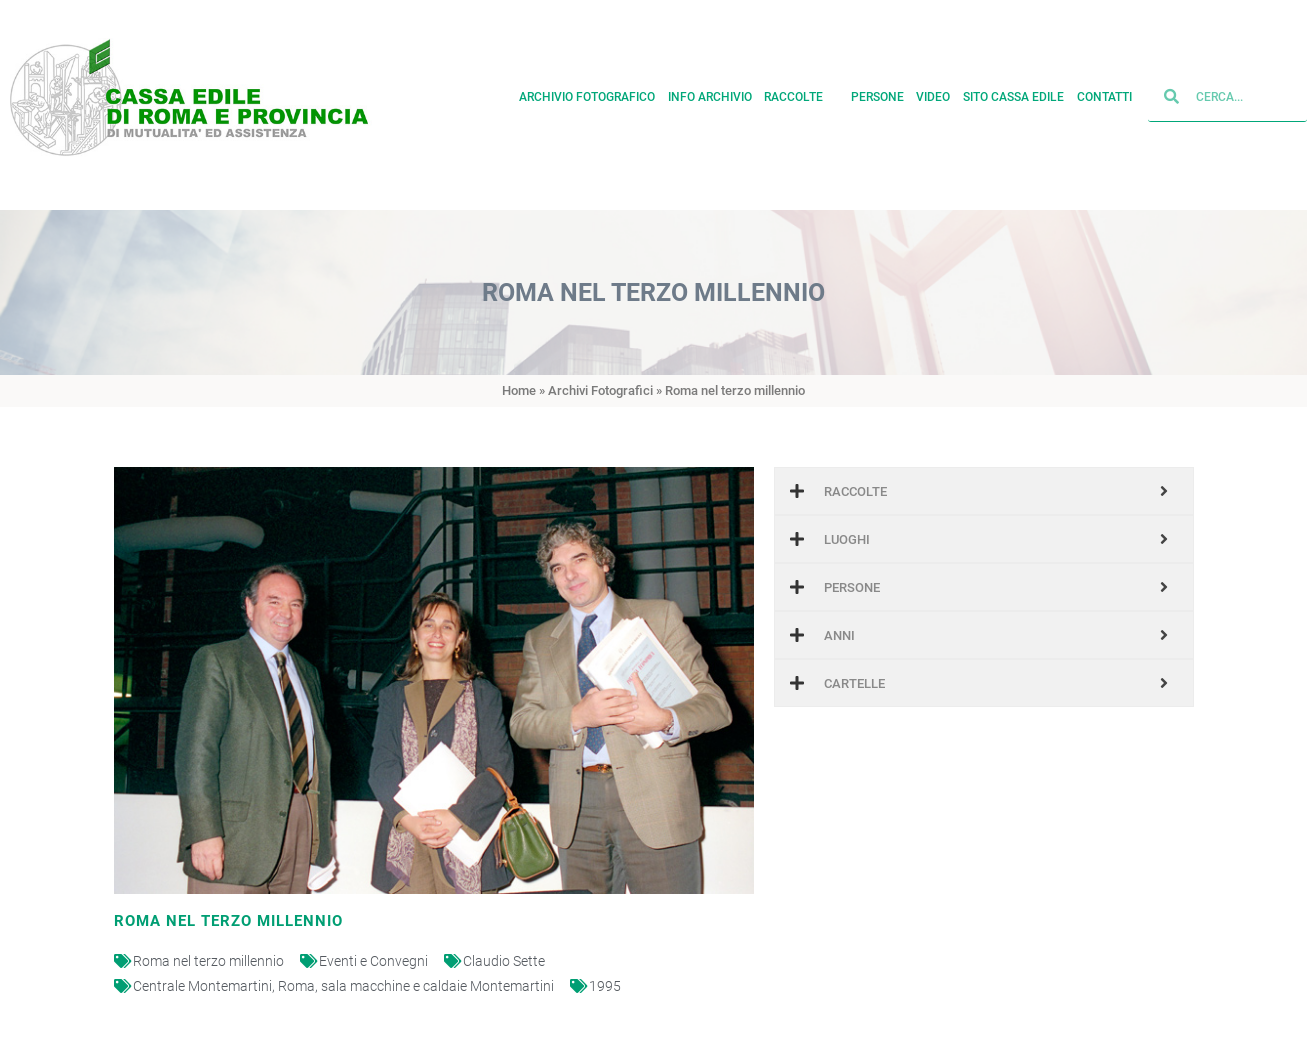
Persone (877, 93)
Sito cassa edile (1013, 93)
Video (933, 93)
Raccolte (801, 93)
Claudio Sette (504, 961)
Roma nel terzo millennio (208, 961)
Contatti (1104, 93)
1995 (605, 986)
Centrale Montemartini (202, 986)
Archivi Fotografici (600, 390)
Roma (296, 986)
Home (519, 390)
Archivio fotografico (587, 93)
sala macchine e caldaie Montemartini (437, 986)
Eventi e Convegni (373, 961)
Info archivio (710, 93)
